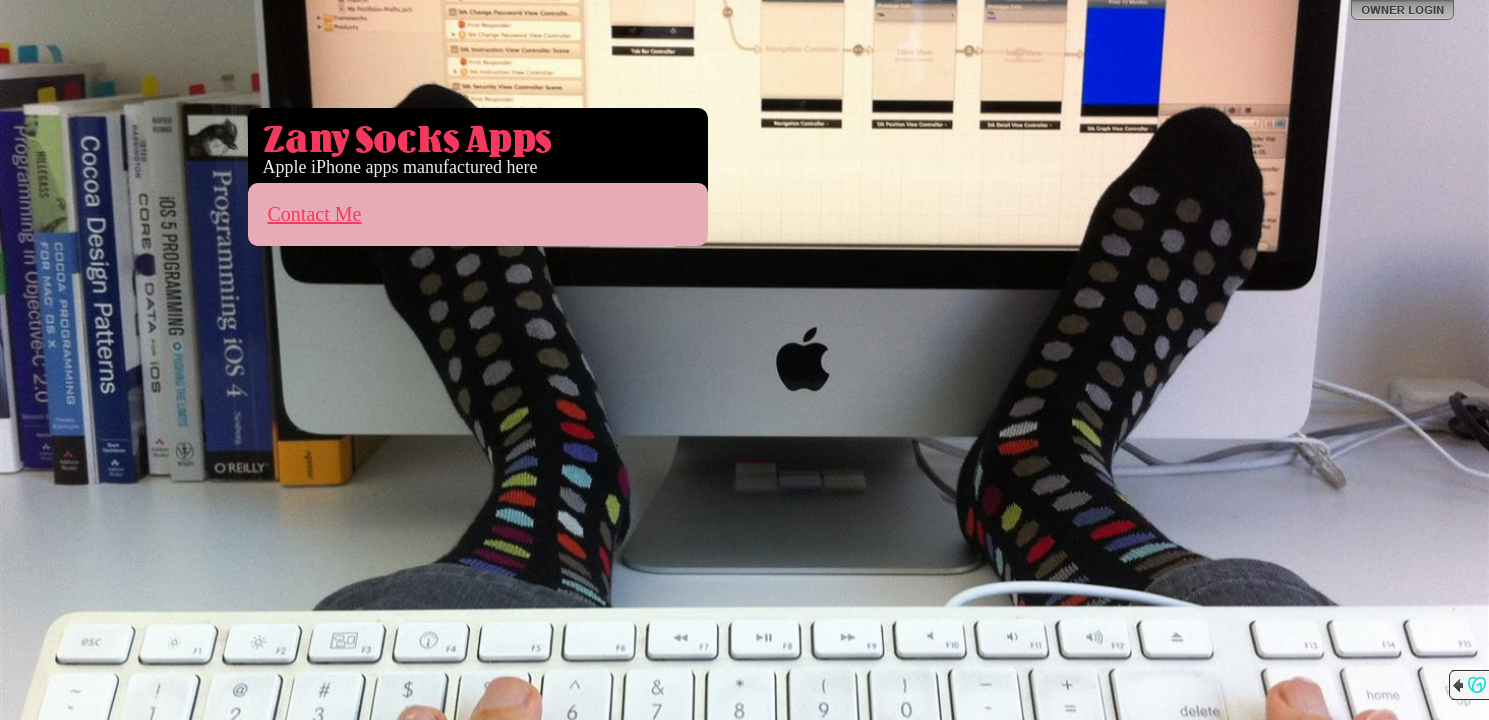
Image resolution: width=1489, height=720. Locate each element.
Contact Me (315, 214)
